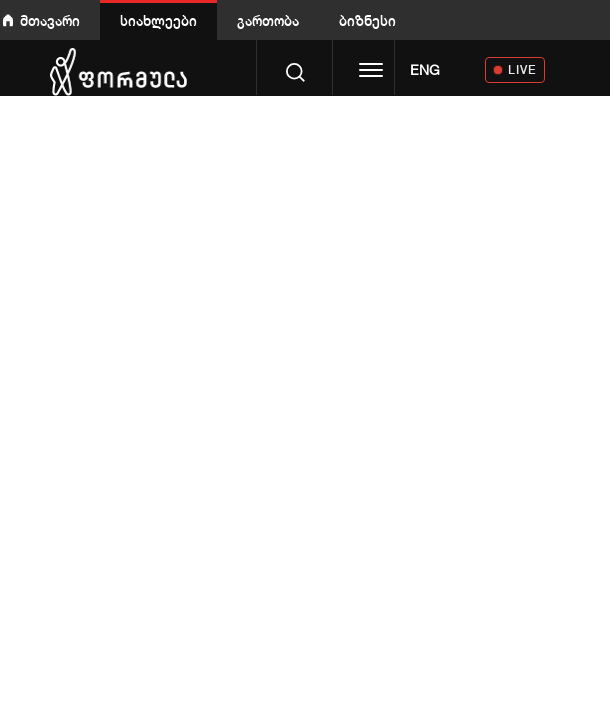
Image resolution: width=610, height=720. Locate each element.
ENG (425, 70)
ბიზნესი (367, 20)
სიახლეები (158, 20)
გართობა (268, 20)
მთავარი (50, 20)
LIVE (522, 69)
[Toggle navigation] (371, 72)
